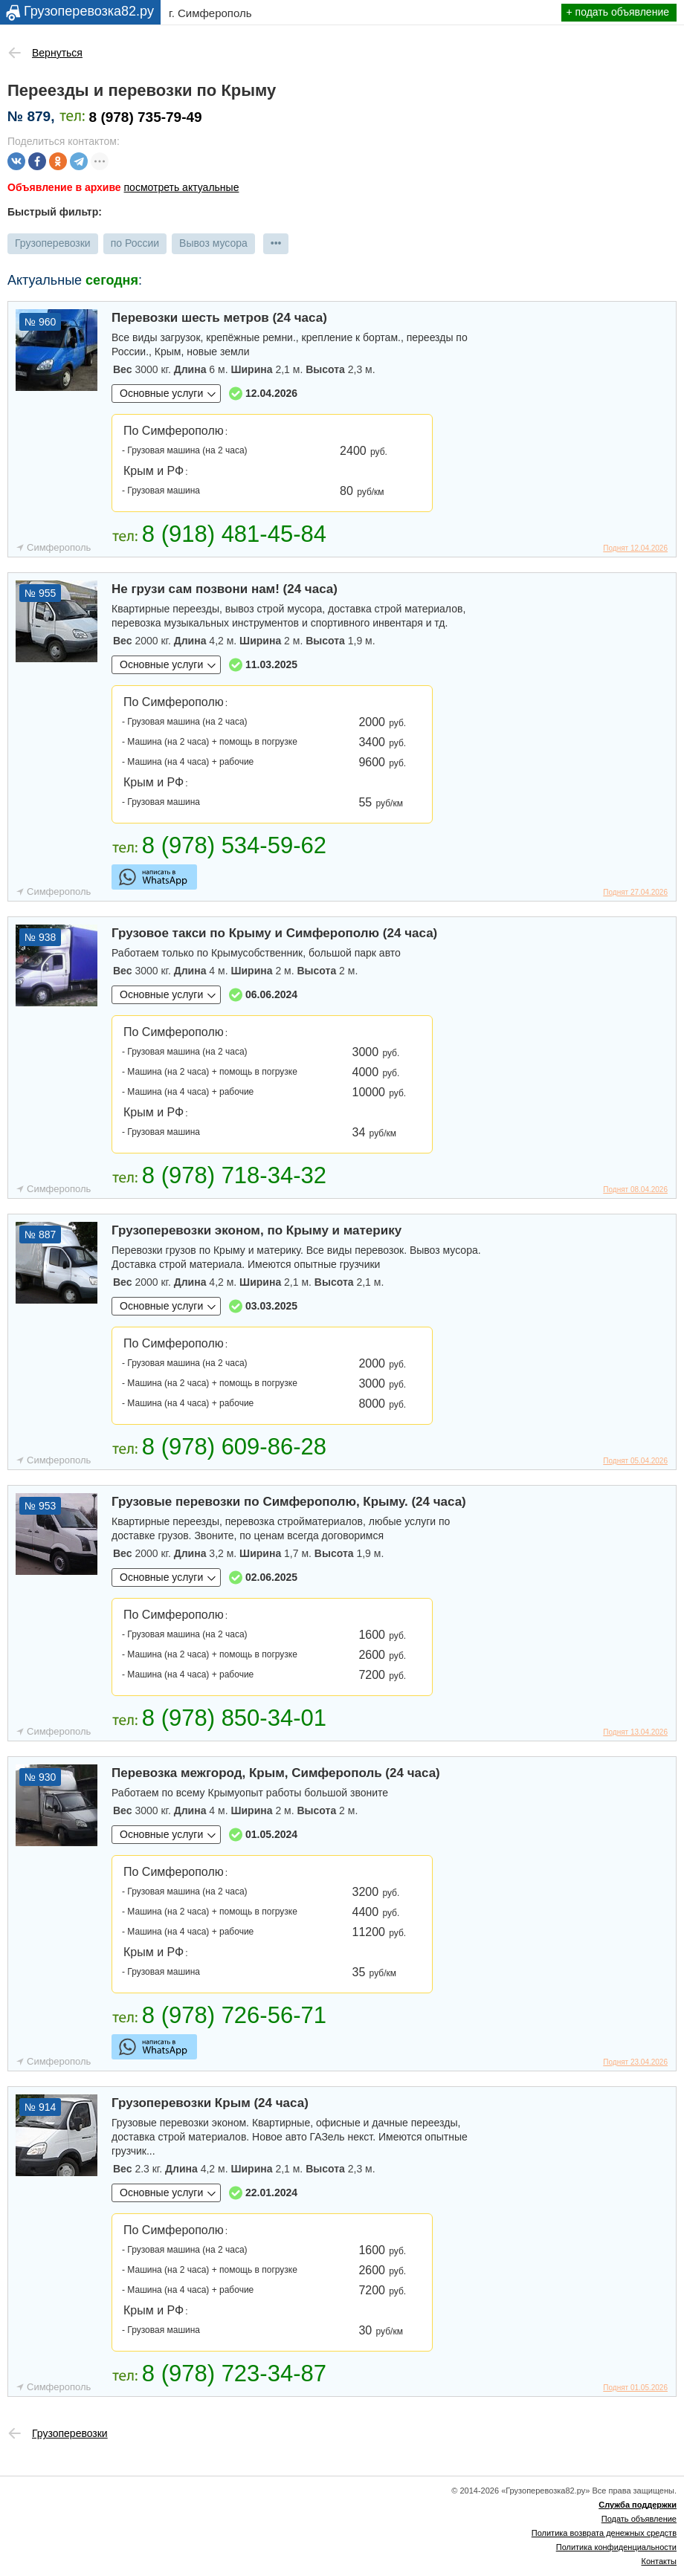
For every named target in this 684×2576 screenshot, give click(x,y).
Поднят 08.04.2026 (635, 1189)
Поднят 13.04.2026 (635, 1732)
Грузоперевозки (53, 243)
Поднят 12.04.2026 (635, 548)
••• (276, 243)
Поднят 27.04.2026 (635, 892)
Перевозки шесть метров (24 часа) (219, 318)
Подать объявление (639, 2518)
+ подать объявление (618, 12)
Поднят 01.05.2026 (635, 2388)
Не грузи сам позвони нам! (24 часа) (225, 589)
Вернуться (57, 53)
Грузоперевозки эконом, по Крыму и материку (256, 1230)
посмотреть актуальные (181, 187)
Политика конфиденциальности (616, 2547)
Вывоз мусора (213, 243)
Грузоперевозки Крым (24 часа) (210, 2103)
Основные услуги (161, 393)
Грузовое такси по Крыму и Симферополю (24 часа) (274, 933)
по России (135, 243)
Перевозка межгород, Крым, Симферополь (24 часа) (276, 1773)
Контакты (659, 2561)
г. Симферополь (210, 13)
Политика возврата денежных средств (604, 2532)
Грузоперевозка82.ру (89, 11)
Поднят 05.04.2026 (635, 1461)
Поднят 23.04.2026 (635, 2062)
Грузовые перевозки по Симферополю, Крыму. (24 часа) (289, 1502)
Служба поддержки (637, 2504)
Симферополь (59, 547)
